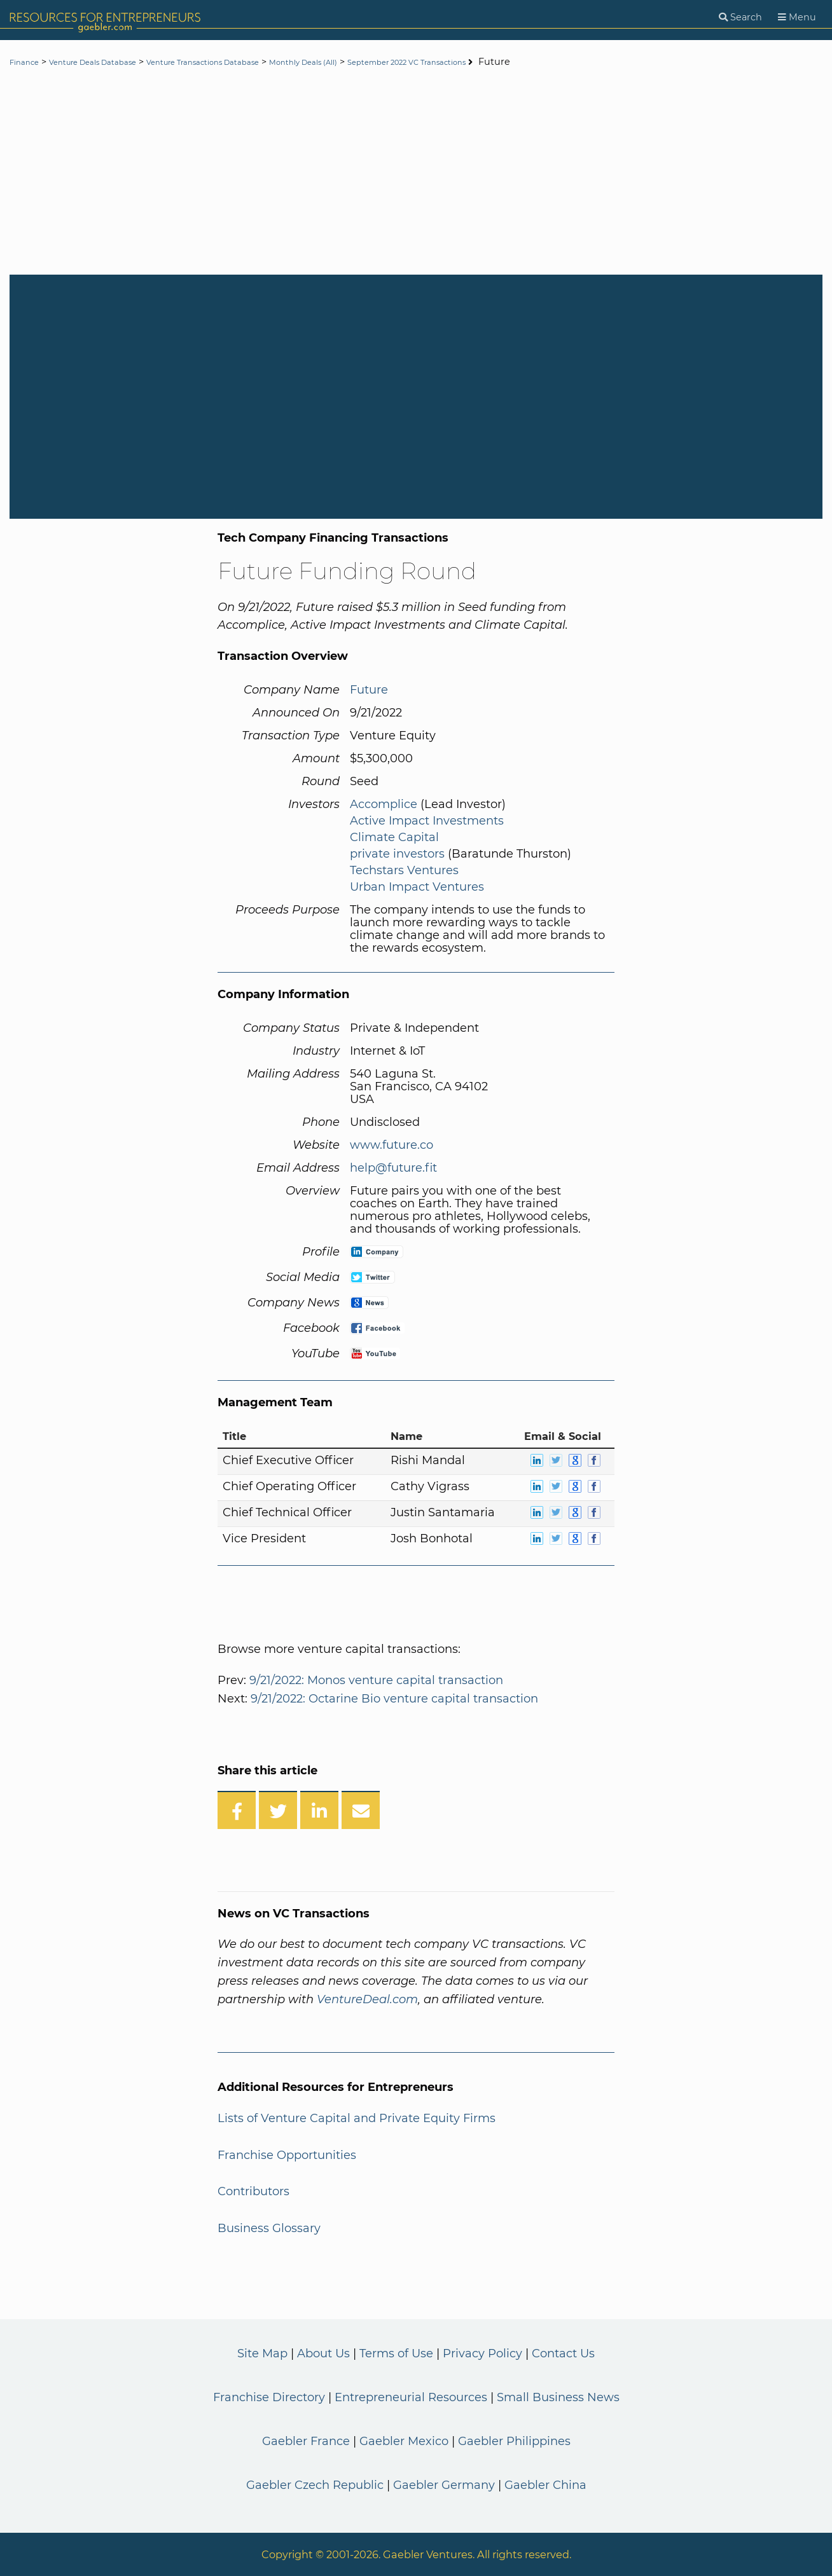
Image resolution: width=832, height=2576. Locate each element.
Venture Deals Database (112, 62)
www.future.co (391, 1145)
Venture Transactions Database (250, 62)
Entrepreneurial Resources (411, 2397)
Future (369, 689)
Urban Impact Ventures (417, 887)
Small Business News (558, 2397)
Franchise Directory (269, 2397)
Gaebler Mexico (403, 2441)
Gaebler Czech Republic (315, 2485)
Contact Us (563, 2353)
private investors (397, 854)
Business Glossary (269, 2228)
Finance (28, 62)
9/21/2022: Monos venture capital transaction (376, 1680)
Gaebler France (306, 2441)
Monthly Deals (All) (375, 62)
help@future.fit (393, 1167)
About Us (323, 2353)
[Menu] (797, 17)
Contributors (253, 2191)
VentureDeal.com (367, 1999)
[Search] (740, 17)
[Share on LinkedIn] (319, 1810)
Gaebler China (545, 2485)
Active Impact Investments (427, 821)
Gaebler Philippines (514, 2441)
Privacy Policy (482, 2353)
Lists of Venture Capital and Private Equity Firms (357, 2118)
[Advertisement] (416, 173)
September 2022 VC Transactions (505, 62)
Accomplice (383, 804)
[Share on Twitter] (278, 1810)
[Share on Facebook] (237, 1810)
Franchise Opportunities (287, 2155)
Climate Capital (394, 837)
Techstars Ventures (404, 870)
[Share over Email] (361, 1810)
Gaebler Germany (444, 2485)
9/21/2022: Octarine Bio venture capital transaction (394, 1699)
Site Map (262, 2353)
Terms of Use (396, 2353)
